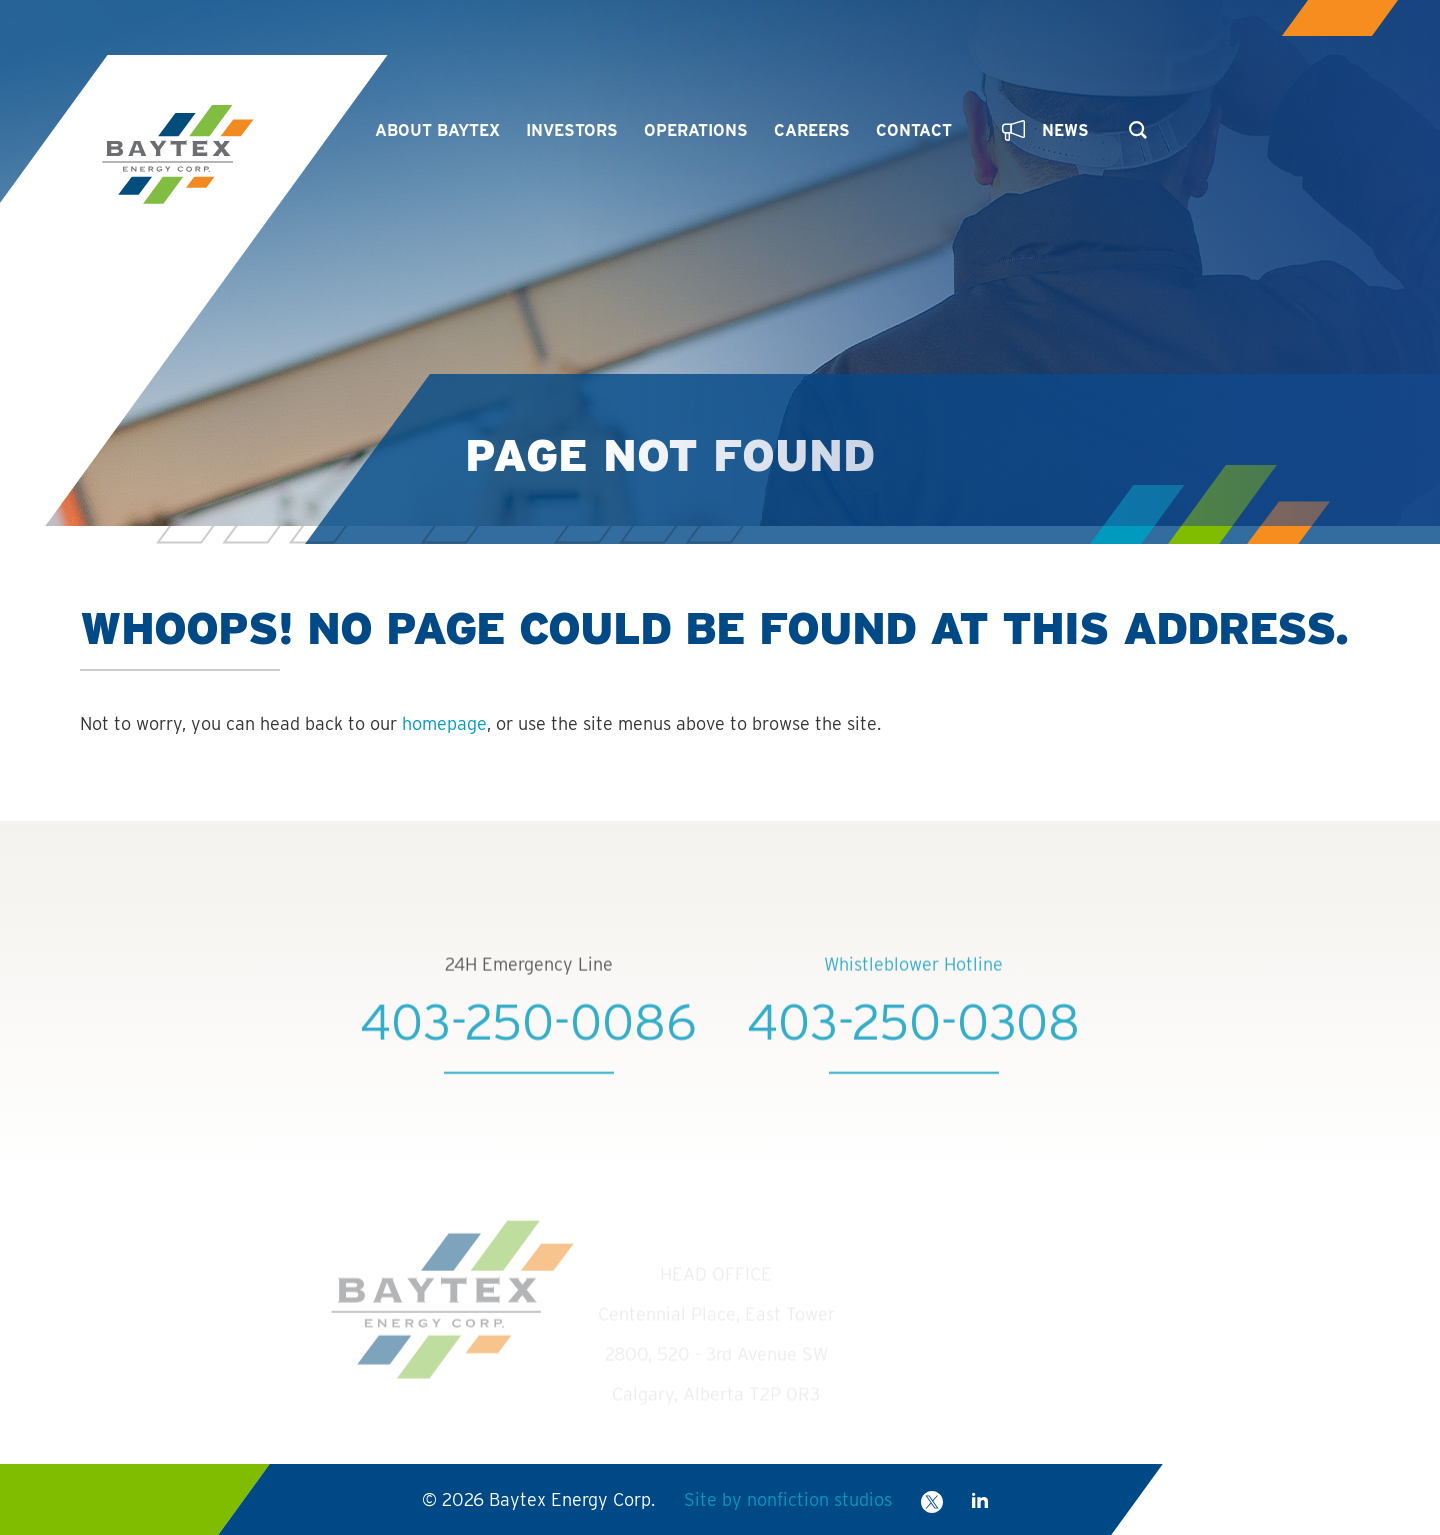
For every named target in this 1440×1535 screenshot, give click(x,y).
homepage (444, 723)
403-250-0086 (528, 1061)
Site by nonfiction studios (788, 1499)
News (1045, 130)
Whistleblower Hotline (913, 1003)
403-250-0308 (913, 1061)
